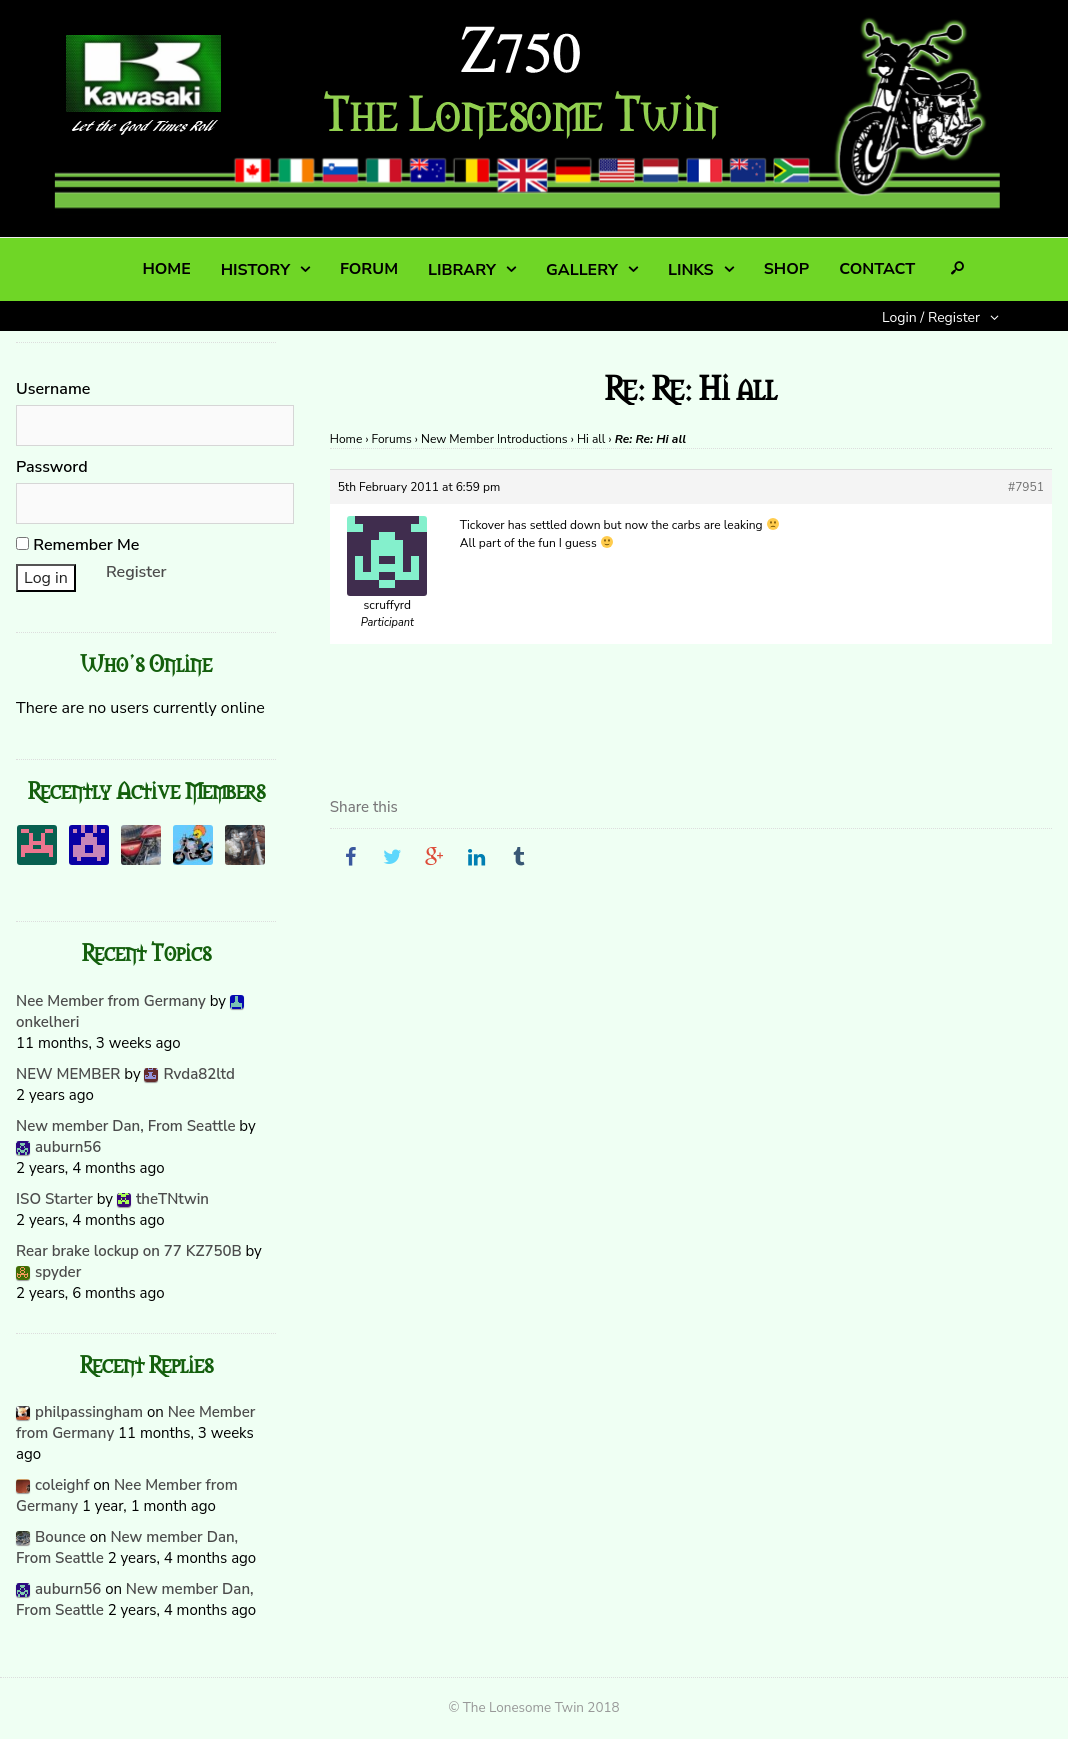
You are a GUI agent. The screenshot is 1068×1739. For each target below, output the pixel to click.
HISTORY (255, 270)
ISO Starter (54, 1199)
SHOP (786, 269)
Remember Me (77, 545)
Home (346, 439)
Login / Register (931, 317)
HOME (166, 269)
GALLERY (582, 270)
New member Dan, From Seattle (125, 1126)
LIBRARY (462, 270)
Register (136, 572)
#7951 (1026, 487)
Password (52, 467)
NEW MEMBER (68, 1074)
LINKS (691, 270)
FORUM (369, 269)
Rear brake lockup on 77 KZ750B (129, 1251)
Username (53, 389)
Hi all (591, 439)
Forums (392, 439)
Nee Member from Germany (111, 1001)
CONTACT (877, 269)
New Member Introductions (494, 439)
